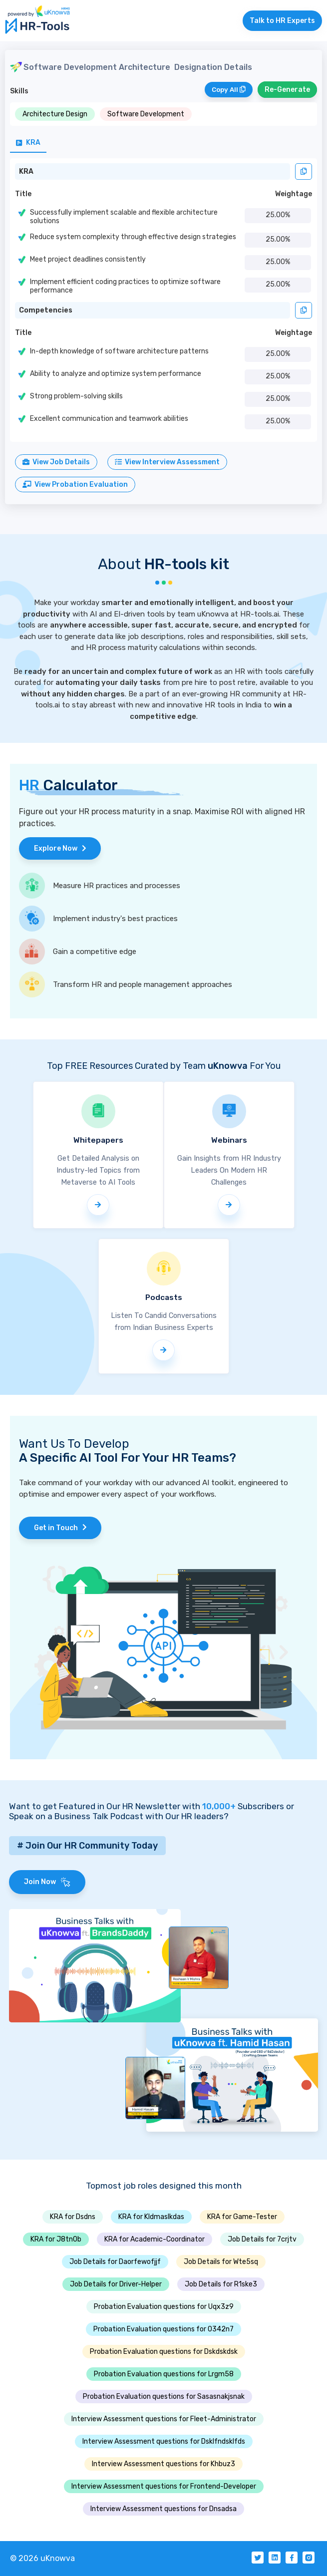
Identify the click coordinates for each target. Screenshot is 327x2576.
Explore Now (60, 848)
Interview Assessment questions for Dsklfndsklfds (163, 2441)
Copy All (229, 89)
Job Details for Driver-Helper (116, 2284)
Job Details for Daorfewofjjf (115, 2261)
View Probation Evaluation (75, 484)
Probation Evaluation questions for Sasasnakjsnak (164, 2396)
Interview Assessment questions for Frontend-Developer (163, 2486)
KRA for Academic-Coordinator (154, 2239)
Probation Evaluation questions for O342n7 (163, 2329)
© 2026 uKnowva (42, 2558)
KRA (26, 171)
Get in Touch (60, 1528)
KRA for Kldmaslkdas (151, 2217)
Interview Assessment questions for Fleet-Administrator (163, 2419)
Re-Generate (287, 89)
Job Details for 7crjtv (262, 2239)
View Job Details (56, 462)
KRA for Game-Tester (242, 2217)
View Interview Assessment (167, 462)
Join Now (47, 1882)
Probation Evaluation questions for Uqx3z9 (164, 2306)
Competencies (45, 310)
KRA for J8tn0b (55, 2239)
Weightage (293, 194)
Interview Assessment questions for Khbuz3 (163, 2464)
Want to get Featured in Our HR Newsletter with (122, 1806)
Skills (19, 91)
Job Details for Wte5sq (221, 2261)
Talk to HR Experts (282, 20)
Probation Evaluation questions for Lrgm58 (164, 2374)
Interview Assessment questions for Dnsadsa (163, 2509)
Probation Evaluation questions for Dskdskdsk (164, 2351)
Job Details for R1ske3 (221, 2284)
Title (23, 194)
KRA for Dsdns (72, 2217)
